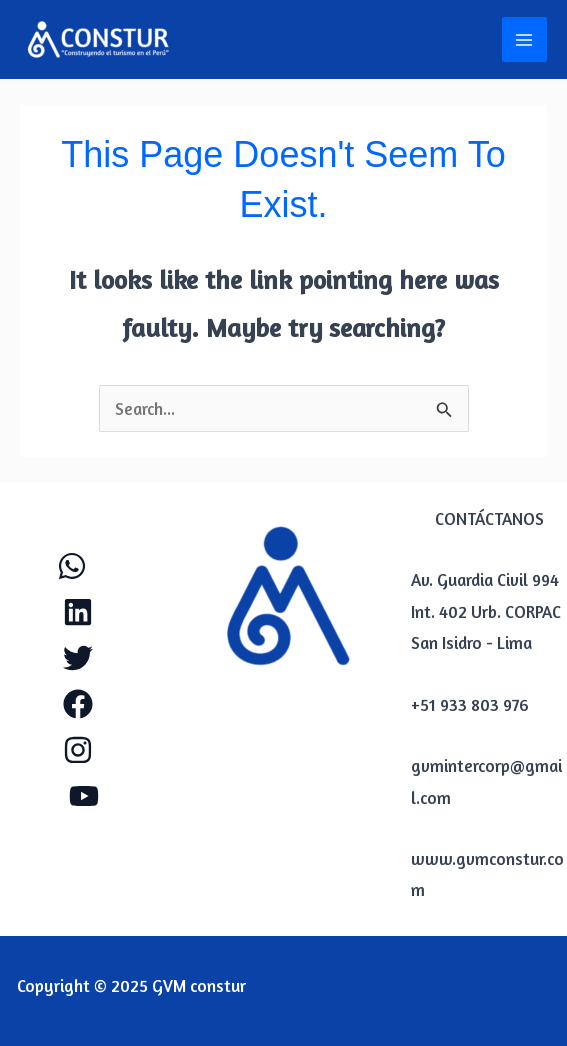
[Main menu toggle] (525, 40)
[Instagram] (78, 750)
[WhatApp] (72, 566)
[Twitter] (78, 658)
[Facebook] (78, 704)
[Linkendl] (78, 612)
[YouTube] (84, 796)
